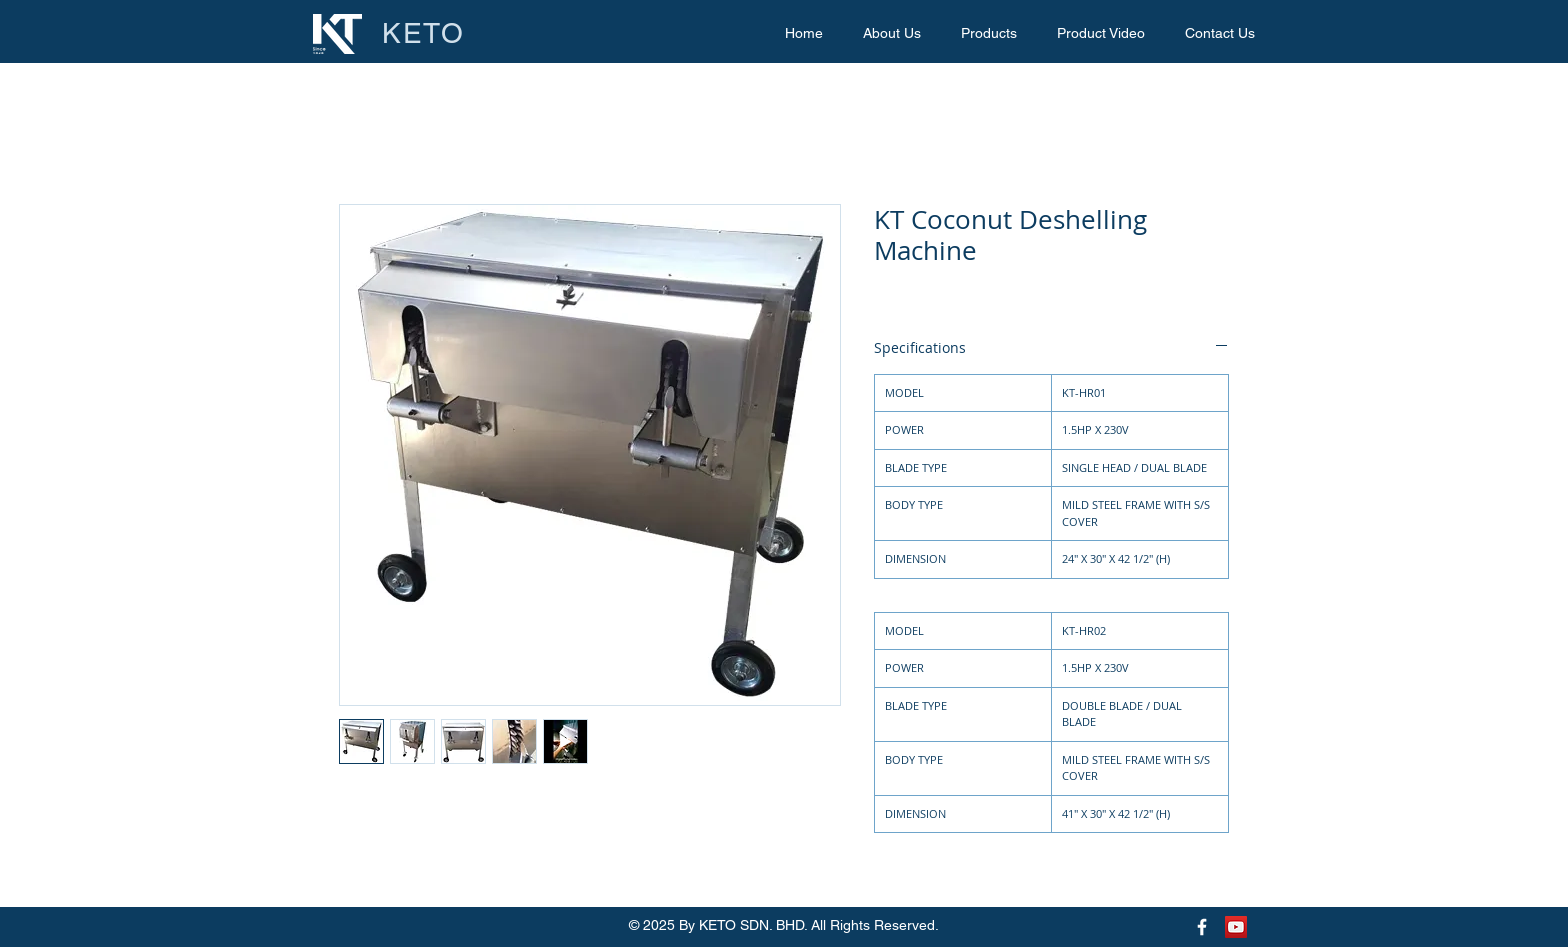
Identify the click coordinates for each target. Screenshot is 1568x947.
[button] (989, 33)
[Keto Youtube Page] (1236, 927)
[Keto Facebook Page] (1202, 927)
